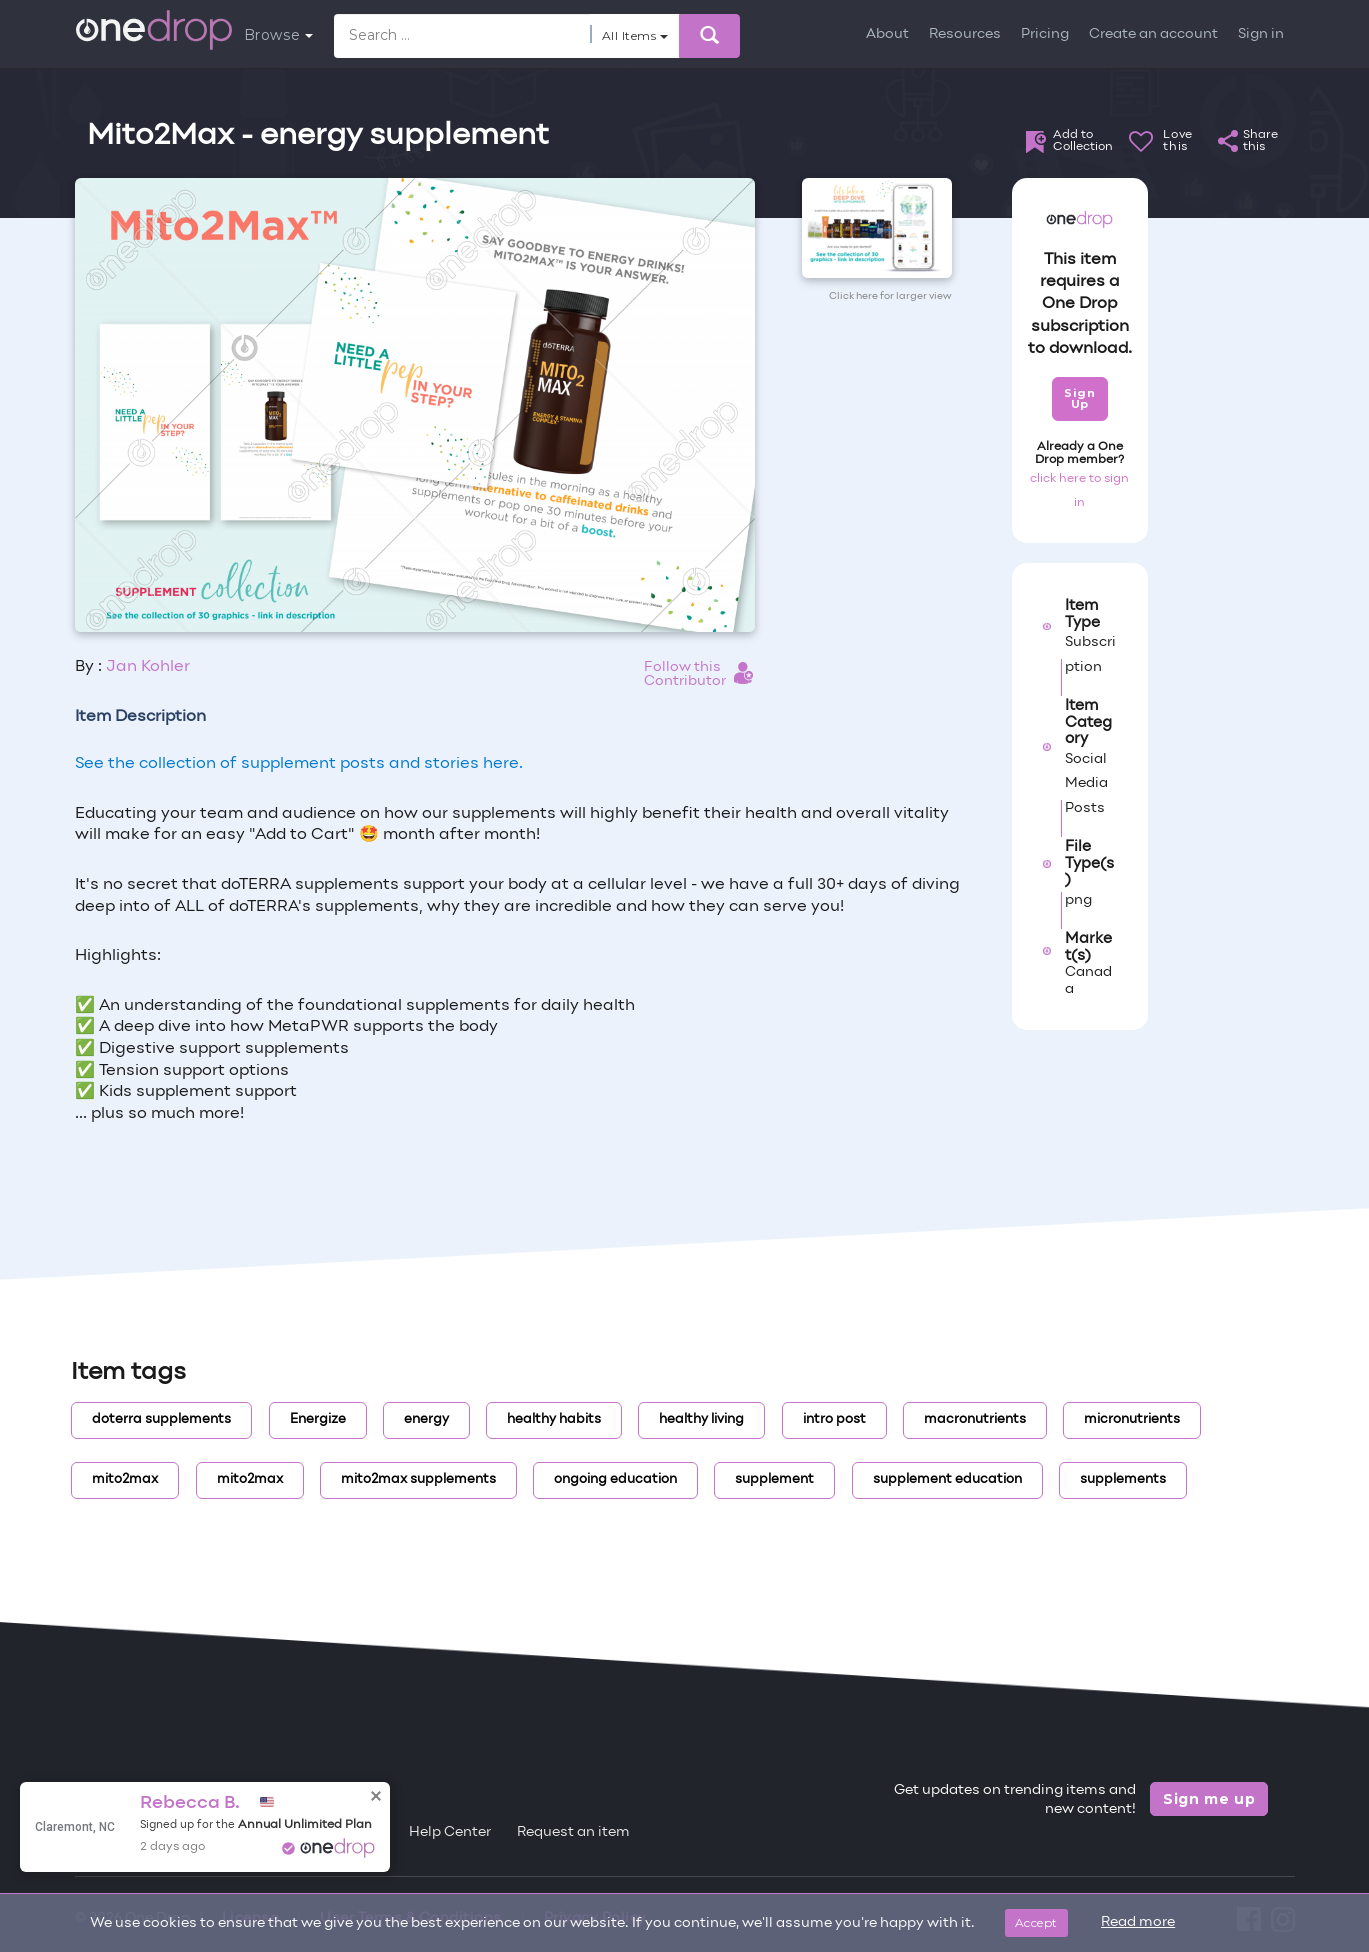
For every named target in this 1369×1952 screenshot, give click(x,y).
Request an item (573, 1832)
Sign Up (1079, 398)
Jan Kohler (148, 667)
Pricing (1045, 34)
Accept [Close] (1036, 1922)
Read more (1138, 1922)
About (887, 34)
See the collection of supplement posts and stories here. (299, 764)
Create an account (1153, 34)
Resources (965, 34)
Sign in (1261, 34)
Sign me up (1209, 1799)
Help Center (450, 1832)
